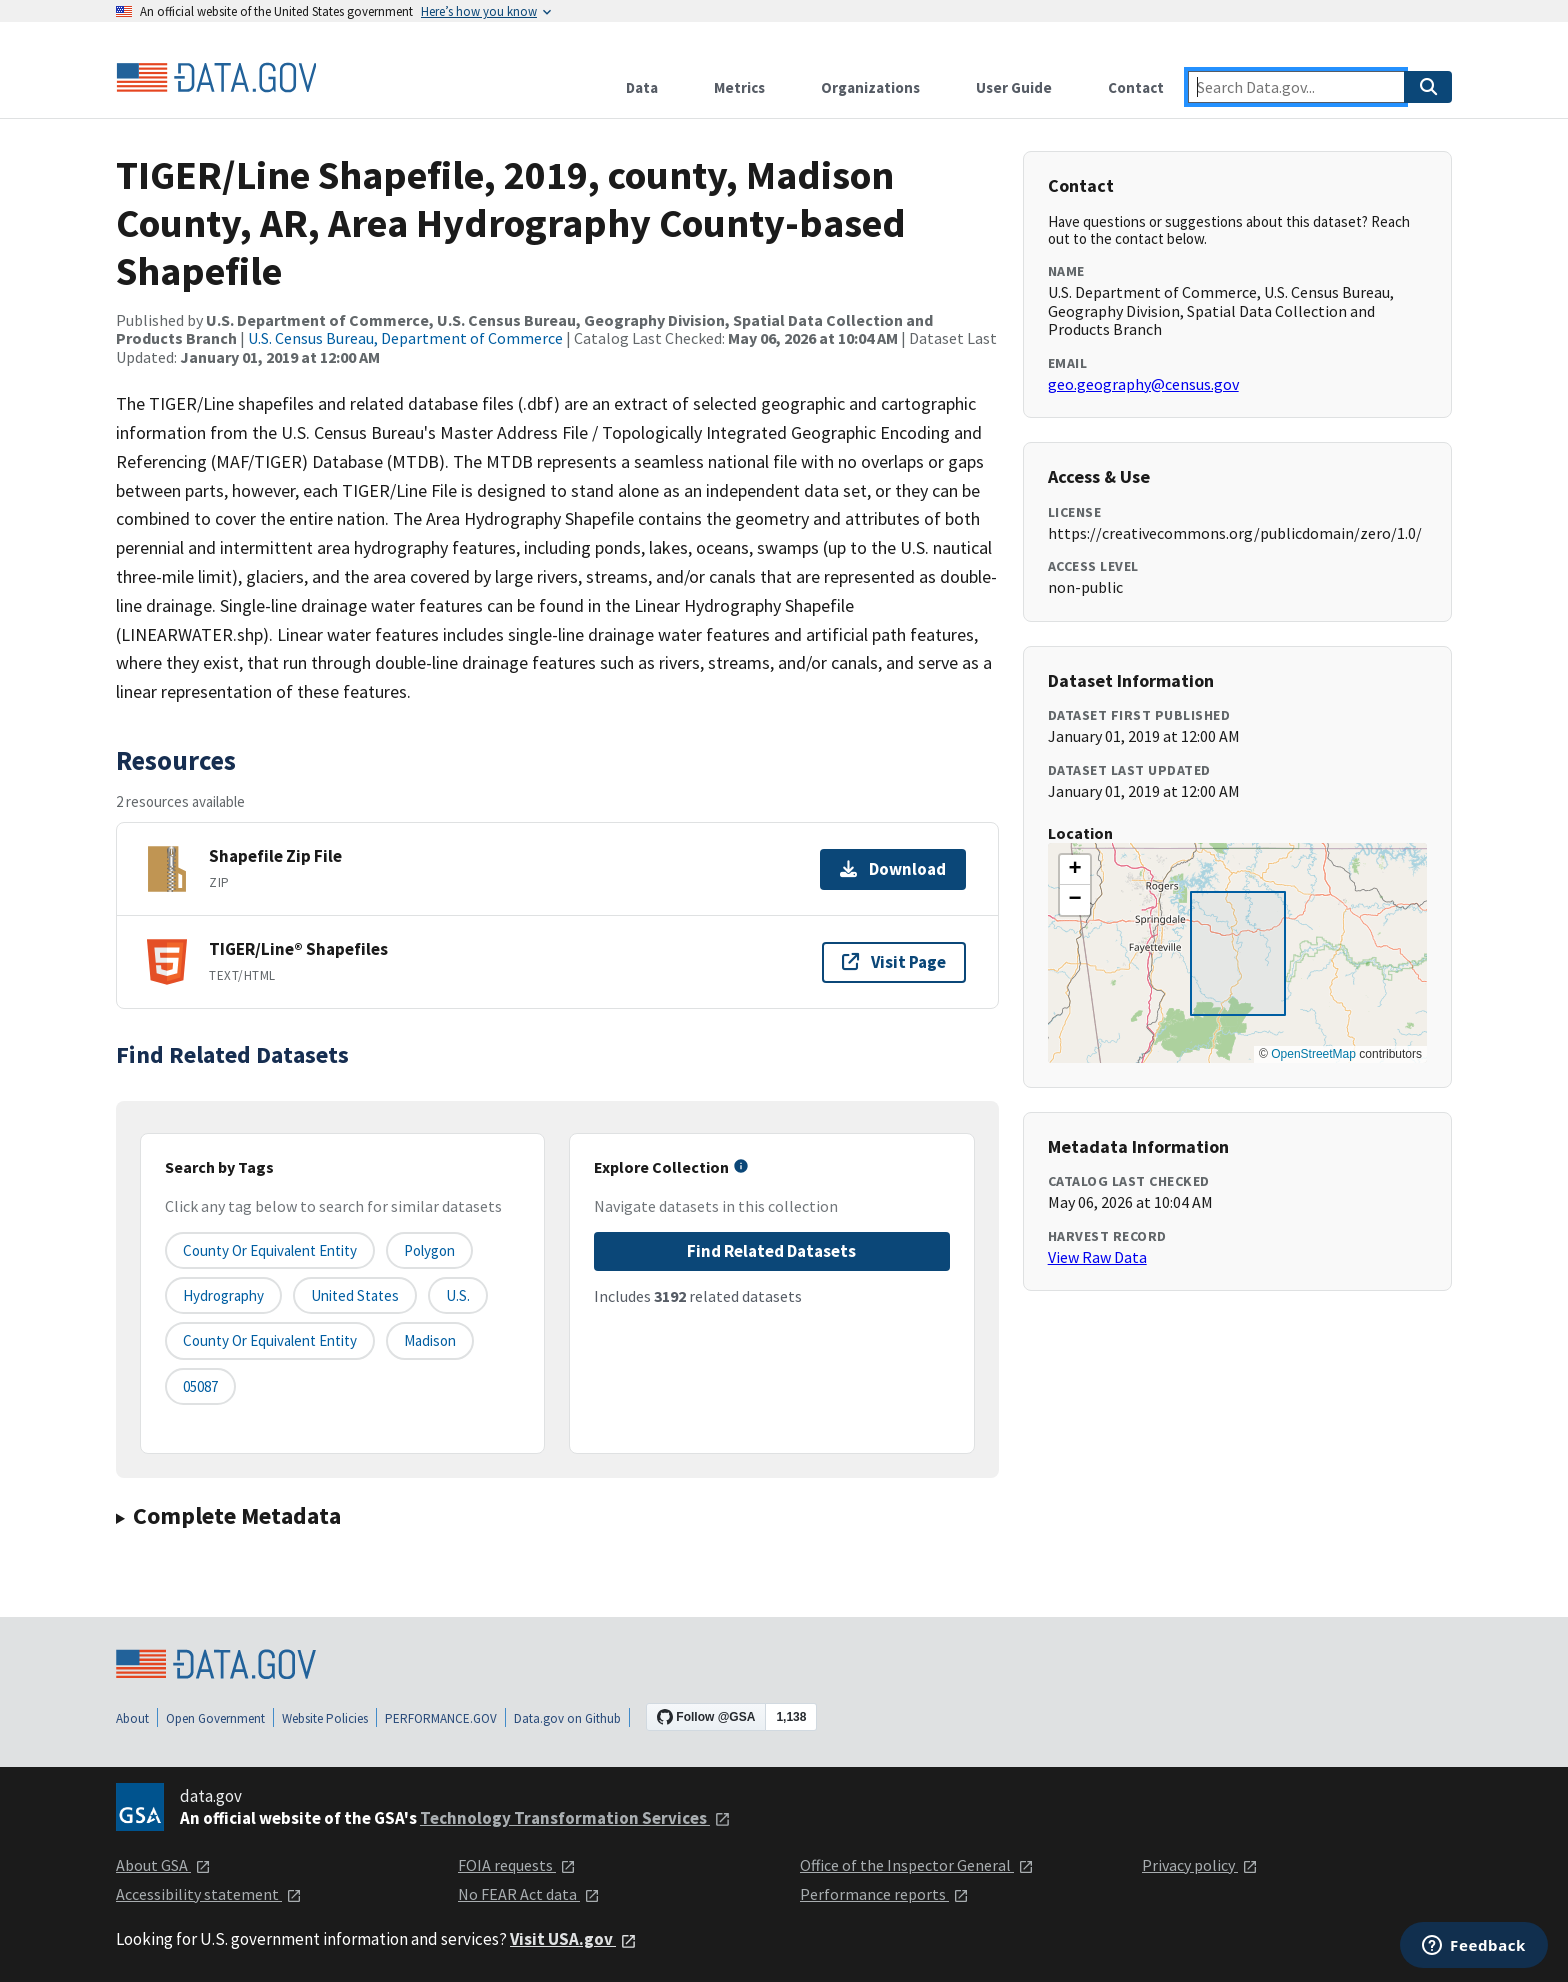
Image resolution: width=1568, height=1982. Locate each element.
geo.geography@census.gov (1143, 384)
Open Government (215, 1718)
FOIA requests (517, 1865)
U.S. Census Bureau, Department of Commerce (405, 338)
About (132, 1718)
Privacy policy (1200, 1865)
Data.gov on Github (567, 1718)
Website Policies (325, 1718)
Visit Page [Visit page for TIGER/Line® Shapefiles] (894, 962)
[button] (1075, 870)
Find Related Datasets (771, 1251)
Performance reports (884, 1894)
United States (355, 1295)
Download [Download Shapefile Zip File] (893, 869)
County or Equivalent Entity (270, 1340)
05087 (200, 1386)
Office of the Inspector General (917, 1865)
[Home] (216, 78)
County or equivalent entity (270, 1250)
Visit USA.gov (573, 1939)
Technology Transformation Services (575, 1818)
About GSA (163, 1865)
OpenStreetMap (1313, 1054)
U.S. (458, 1295)
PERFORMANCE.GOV (441, 1718)
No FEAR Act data (529, 1894)
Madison (430, 1340)
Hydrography (223, 1295)
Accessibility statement (209, 1894)
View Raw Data (1097, 1257)
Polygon (429, 1250)
